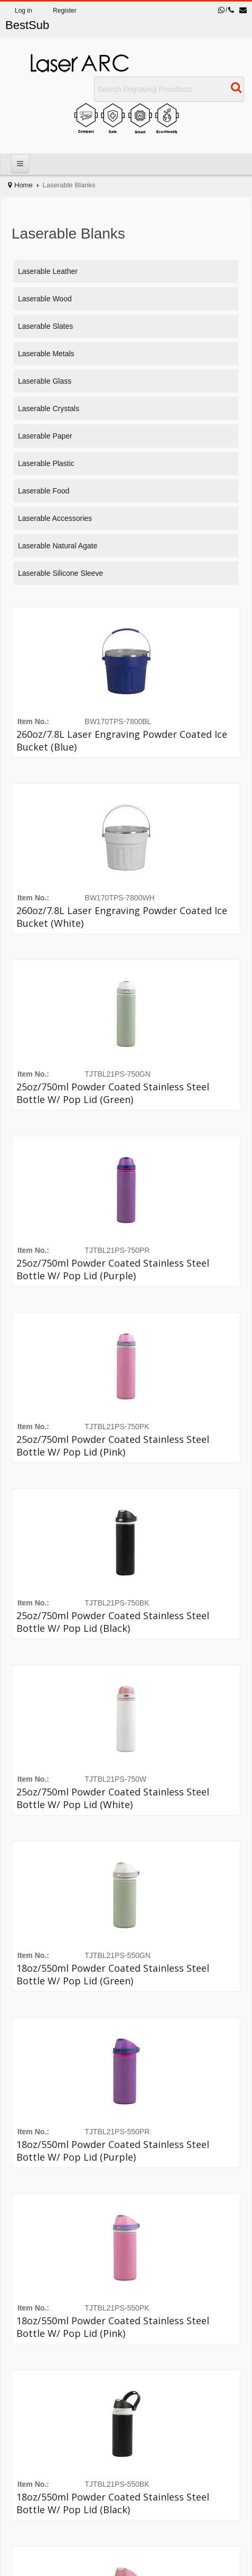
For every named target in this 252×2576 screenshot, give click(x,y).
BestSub (27, 25)
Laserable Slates (45, 326)
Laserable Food (43, 491)
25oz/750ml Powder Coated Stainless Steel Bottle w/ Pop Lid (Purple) (112, 1269)
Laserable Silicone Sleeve (60, 573)
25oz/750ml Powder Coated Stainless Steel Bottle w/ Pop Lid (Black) (112, 1621)
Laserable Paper (45, 436)
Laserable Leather (48, 271)
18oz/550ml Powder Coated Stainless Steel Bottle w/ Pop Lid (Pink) (112, 2327)
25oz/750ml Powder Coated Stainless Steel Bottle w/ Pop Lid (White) (112, 1798)
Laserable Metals (46, 353)
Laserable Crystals (48, 408)
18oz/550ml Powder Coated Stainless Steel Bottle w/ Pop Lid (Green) (112, 1974)
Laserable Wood (45, 298)
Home (23, 185)
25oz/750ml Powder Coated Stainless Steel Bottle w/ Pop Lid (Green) (112, 1093)
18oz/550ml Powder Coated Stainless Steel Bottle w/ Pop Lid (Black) (112, 2503)
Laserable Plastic (46, 463)
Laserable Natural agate (57, 545)
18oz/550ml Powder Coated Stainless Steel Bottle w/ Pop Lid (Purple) (112, 2150)
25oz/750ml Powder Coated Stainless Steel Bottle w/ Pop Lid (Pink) (112, 1445)
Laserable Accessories (55, 518)
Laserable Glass (44, 381)
